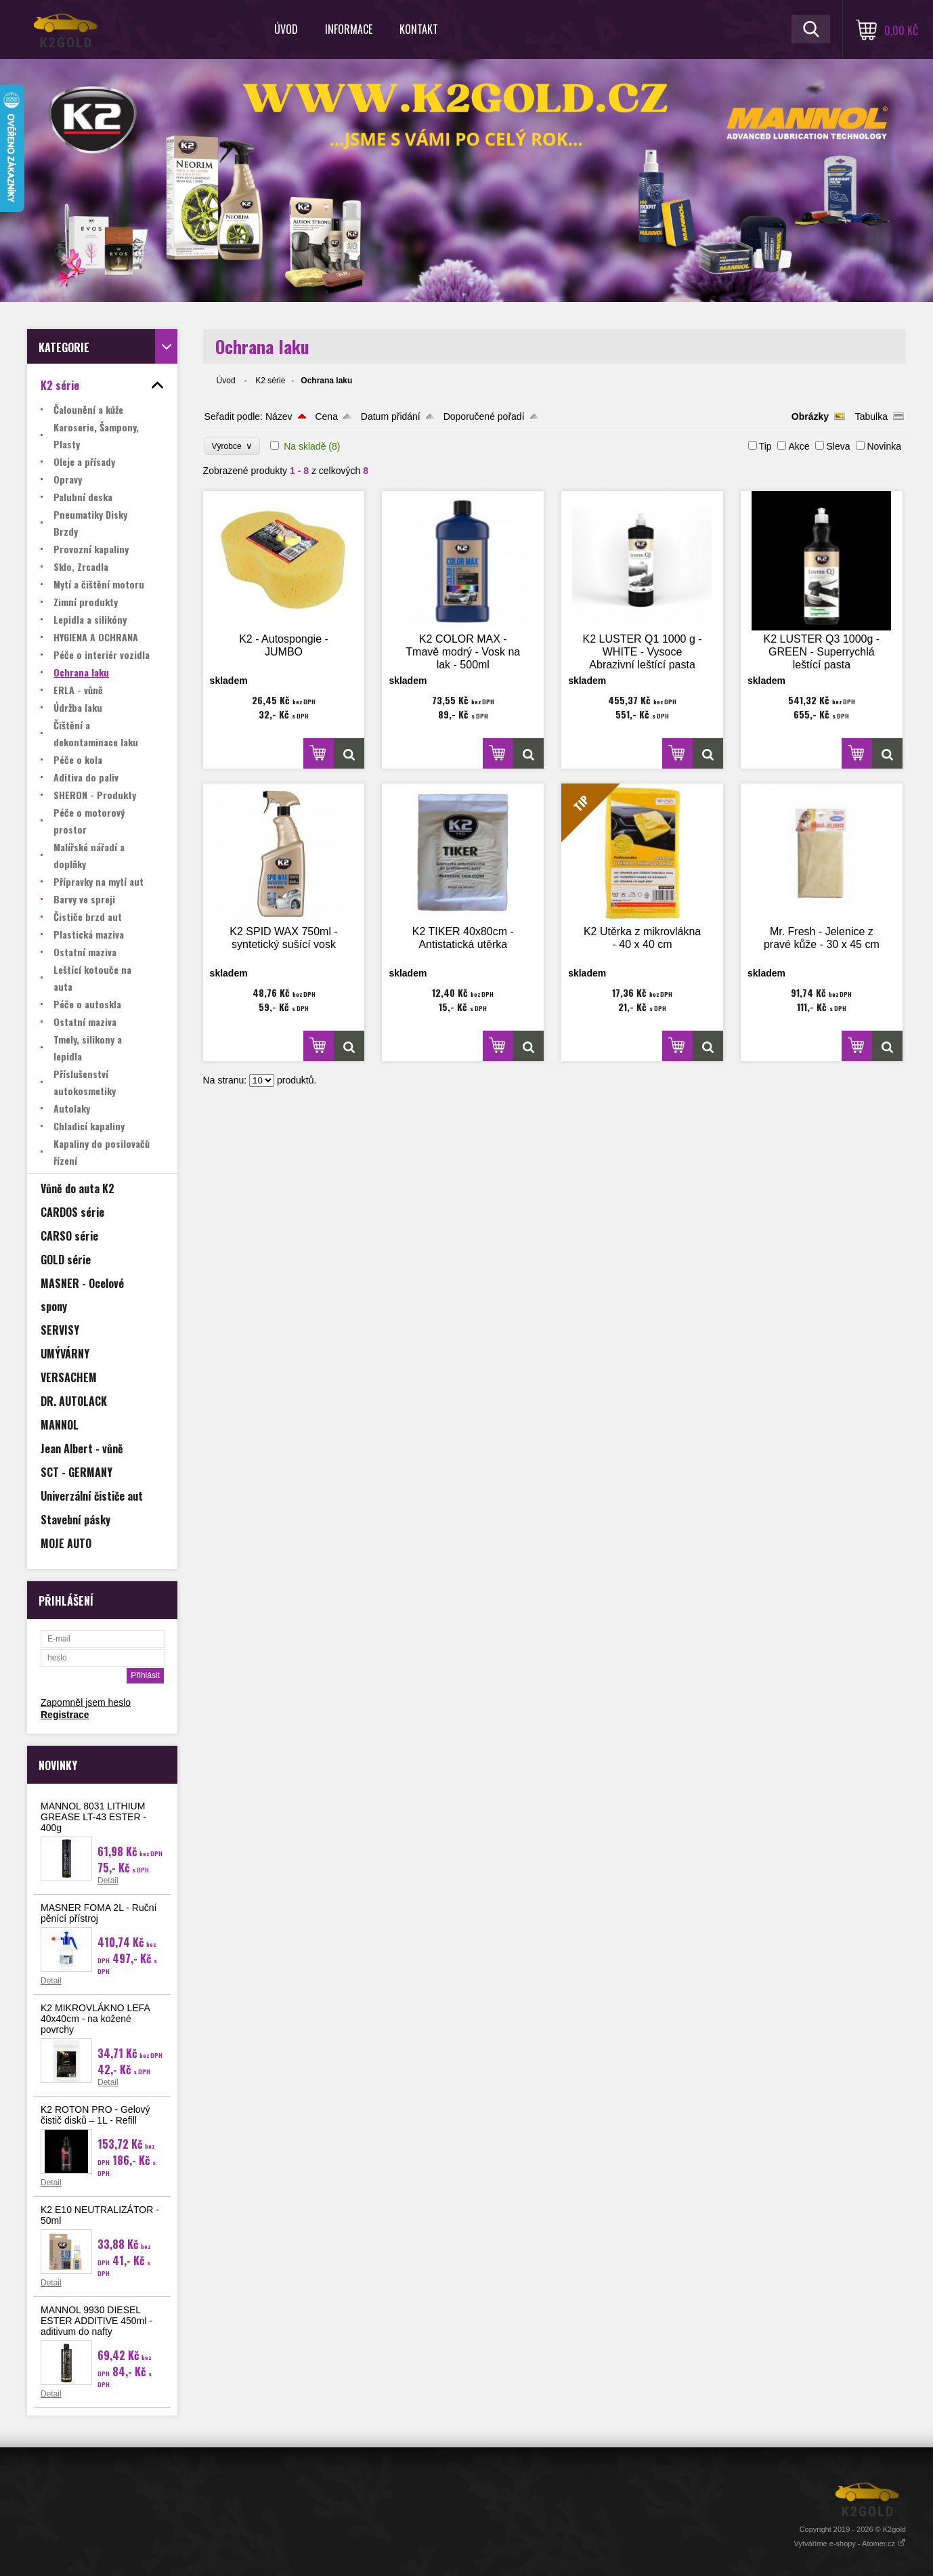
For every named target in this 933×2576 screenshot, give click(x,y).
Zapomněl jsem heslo (86, 1702)
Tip (765, 446)
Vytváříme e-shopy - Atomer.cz (850, 2543)
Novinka (884, 446)
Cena (326, 416)
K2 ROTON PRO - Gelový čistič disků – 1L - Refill (95, 2115)
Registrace (65, 1714)
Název (278, 416)
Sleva (838, 446)
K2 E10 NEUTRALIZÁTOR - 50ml (100, 2215)
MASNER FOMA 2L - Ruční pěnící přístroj (98, 1913)
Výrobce (232, 446)
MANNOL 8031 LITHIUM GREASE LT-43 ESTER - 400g (93, 1817)
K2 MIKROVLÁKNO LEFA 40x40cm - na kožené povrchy (95, 2018)
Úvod (286, 29)
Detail (107, 1880)
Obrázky (810, 416)
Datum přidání (390, 416)
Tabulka (871, 416)
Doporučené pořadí (484, 416)
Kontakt (418, 29)
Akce (798, 446)
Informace (348, 29)
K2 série (270, 380)
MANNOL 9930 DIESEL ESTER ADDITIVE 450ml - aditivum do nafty (96, 2320)
